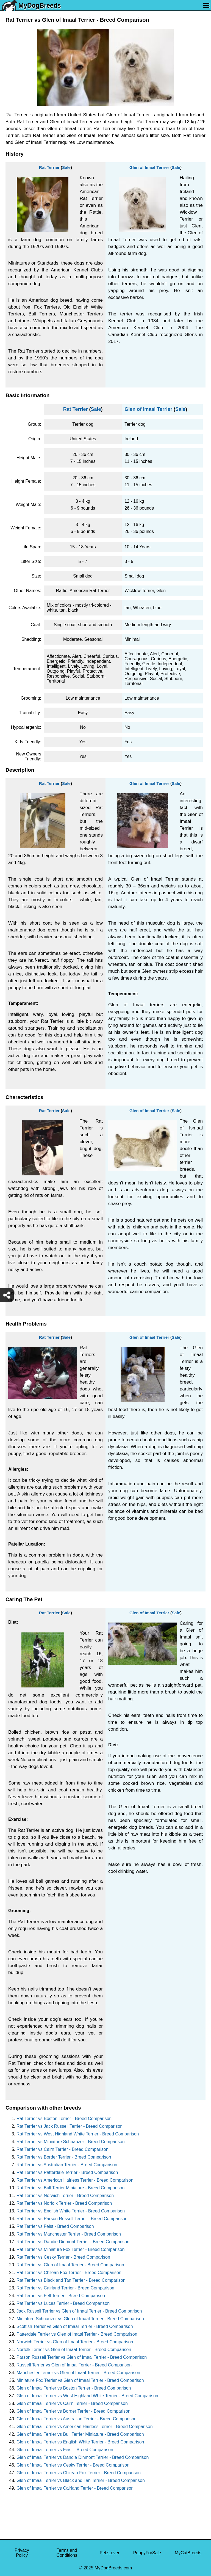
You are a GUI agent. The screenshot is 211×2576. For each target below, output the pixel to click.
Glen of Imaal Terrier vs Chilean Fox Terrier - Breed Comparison (78, 2472)
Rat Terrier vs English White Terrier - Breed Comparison (70, 2211)
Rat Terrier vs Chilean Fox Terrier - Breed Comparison (68, 2272)
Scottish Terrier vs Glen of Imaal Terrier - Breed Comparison (74, 2326)
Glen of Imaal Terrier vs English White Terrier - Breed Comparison (80, 2442)
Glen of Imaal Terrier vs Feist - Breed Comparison (64, 2449)
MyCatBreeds (188, 2552)
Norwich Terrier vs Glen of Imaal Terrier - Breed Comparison (74, 2341)
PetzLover (110, 2552)
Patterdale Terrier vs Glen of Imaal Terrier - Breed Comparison (76, 2334)
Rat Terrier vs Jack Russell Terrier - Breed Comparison (69, 2126)
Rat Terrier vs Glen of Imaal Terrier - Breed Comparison (70, 2264)
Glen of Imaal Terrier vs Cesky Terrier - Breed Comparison (72, 2465)
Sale (66, 167)
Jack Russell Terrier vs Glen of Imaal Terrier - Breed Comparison (79, 2311)
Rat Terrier (49, 167)
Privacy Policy (22, 2553)
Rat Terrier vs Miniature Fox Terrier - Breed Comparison (70, 2249)
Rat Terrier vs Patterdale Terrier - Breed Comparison (67, 2172)
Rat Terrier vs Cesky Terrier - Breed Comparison (63, 2257)
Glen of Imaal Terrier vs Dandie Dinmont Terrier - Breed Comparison (82, 2457)
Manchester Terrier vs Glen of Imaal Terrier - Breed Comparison (78, 2372)
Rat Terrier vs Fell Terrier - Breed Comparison (60, 2295)
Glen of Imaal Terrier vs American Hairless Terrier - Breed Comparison (84, 2426)
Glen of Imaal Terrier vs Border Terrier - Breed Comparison (73, 2411)
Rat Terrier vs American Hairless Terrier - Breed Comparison (74, 2180)
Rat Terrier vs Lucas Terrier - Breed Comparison (63, 2303)
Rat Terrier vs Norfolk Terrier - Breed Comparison (64, 2203)
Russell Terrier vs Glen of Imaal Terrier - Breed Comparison (74, 2365)
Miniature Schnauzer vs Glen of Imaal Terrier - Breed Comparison (80, 2318)
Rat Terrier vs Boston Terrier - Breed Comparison (64, 2118)
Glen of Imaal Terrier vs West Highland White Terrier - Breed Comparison (87, 2395)
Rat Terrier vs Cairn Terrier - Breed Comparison (62, 2149)
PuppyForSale (147, 2552)
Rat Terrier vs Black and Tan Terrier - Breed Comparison (71, 2280)
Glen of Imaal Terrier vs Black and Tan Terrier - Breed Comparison (80, 2480)
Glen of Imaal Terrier (149, 167)
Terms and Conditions (67, 2553)
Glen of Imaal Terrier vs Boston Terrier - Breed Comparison (73, 2388)
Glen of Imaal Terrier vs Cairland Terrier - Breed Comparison (75, 2488)
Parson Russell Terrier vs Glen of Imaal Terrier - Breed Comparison (81, 2357)
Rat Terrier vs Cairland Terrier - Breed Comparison (65, 2288)
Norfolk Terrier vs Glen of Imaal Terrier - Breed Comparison (73, 2349)
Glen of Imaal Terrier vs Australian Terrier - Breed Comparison (76, 2418)
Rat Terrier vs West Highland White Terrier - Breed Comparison (77, 2134)
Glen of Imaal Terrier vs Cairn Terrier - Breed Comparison (72, 2403)
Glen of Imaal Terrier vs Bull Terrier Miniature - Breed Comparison (80, 2434)
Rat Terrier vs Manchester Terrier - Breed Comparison (68, 2234)
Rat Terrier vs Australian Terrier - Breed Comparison (66, 2164)
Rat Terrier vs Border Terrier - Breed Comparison (63, 2157)
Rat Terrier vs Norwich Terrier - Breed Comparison (65, 2195)
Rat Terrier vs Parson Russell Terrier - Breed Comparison (71, 2218)
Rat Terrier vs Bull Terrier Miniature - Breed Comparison (70, 2187)
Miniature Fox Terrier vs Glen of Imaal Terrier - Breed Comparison (80, 2380)
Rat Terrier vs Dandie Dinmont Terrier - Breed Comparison (72, 2241)
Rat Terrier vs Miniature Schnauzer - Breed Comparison (70, 2141)
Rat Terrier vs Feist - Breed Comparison (55, 2226)
